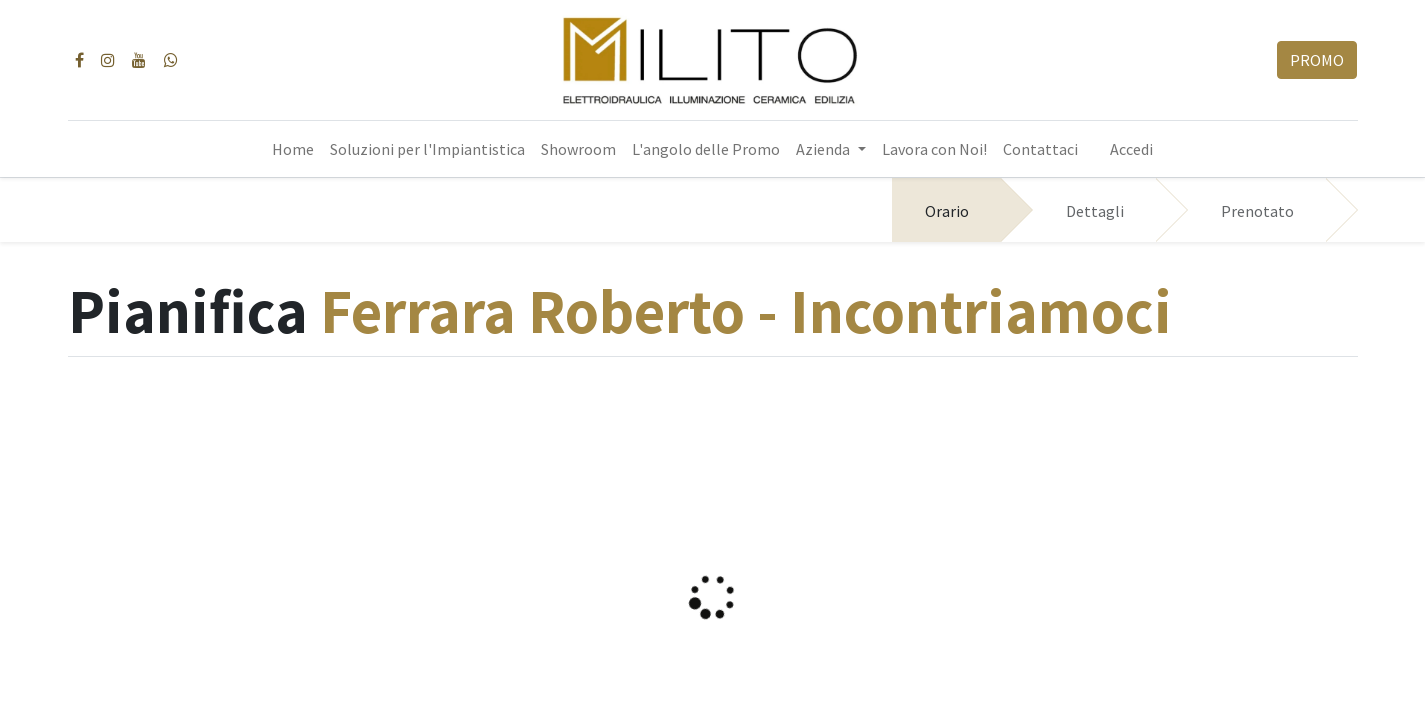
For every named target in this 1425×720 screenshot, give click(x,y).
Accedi (1131, 149)
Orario (947, 211)
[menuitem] (293, 149)
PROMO (1317, 60)
